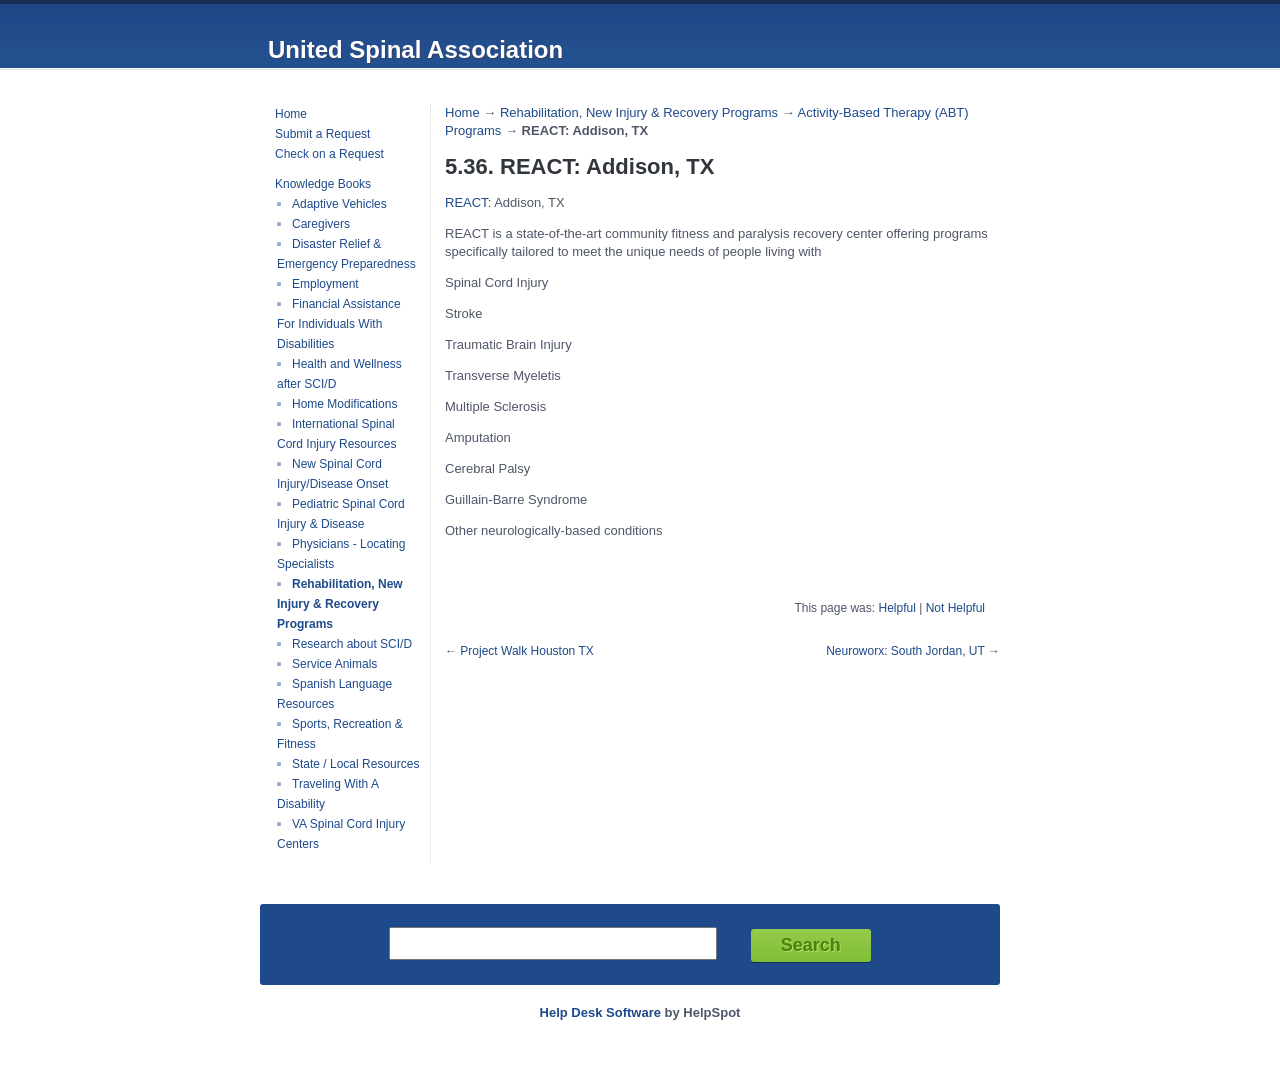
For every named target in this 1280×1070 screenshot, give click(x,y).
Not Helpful (955, 608)
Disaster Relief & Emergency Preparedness (346, 254)
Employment (325, 284)
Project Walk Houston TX (526, 651)
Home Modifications (344, 404)
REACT (466, 202)
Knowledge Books (323, 184)
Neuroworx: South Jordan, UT (905, 651)
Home (291, 114)
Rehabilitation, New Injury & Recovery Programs (340, 604)
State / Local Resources (355, 764)
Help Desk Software (600, 1012)
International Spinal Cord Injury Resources (336, 434)
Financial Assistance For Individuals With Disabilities (339, 324)
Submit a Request (322, 134)
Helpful (896, 608)
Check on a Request (329, 154)
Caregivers (321, 224)
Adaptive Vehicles (339, 204)
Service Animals (334, 664)
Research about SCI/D (352, 644)
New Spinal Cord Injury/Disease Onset (332, 474)
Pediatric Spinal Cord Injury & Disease (341, 514)
